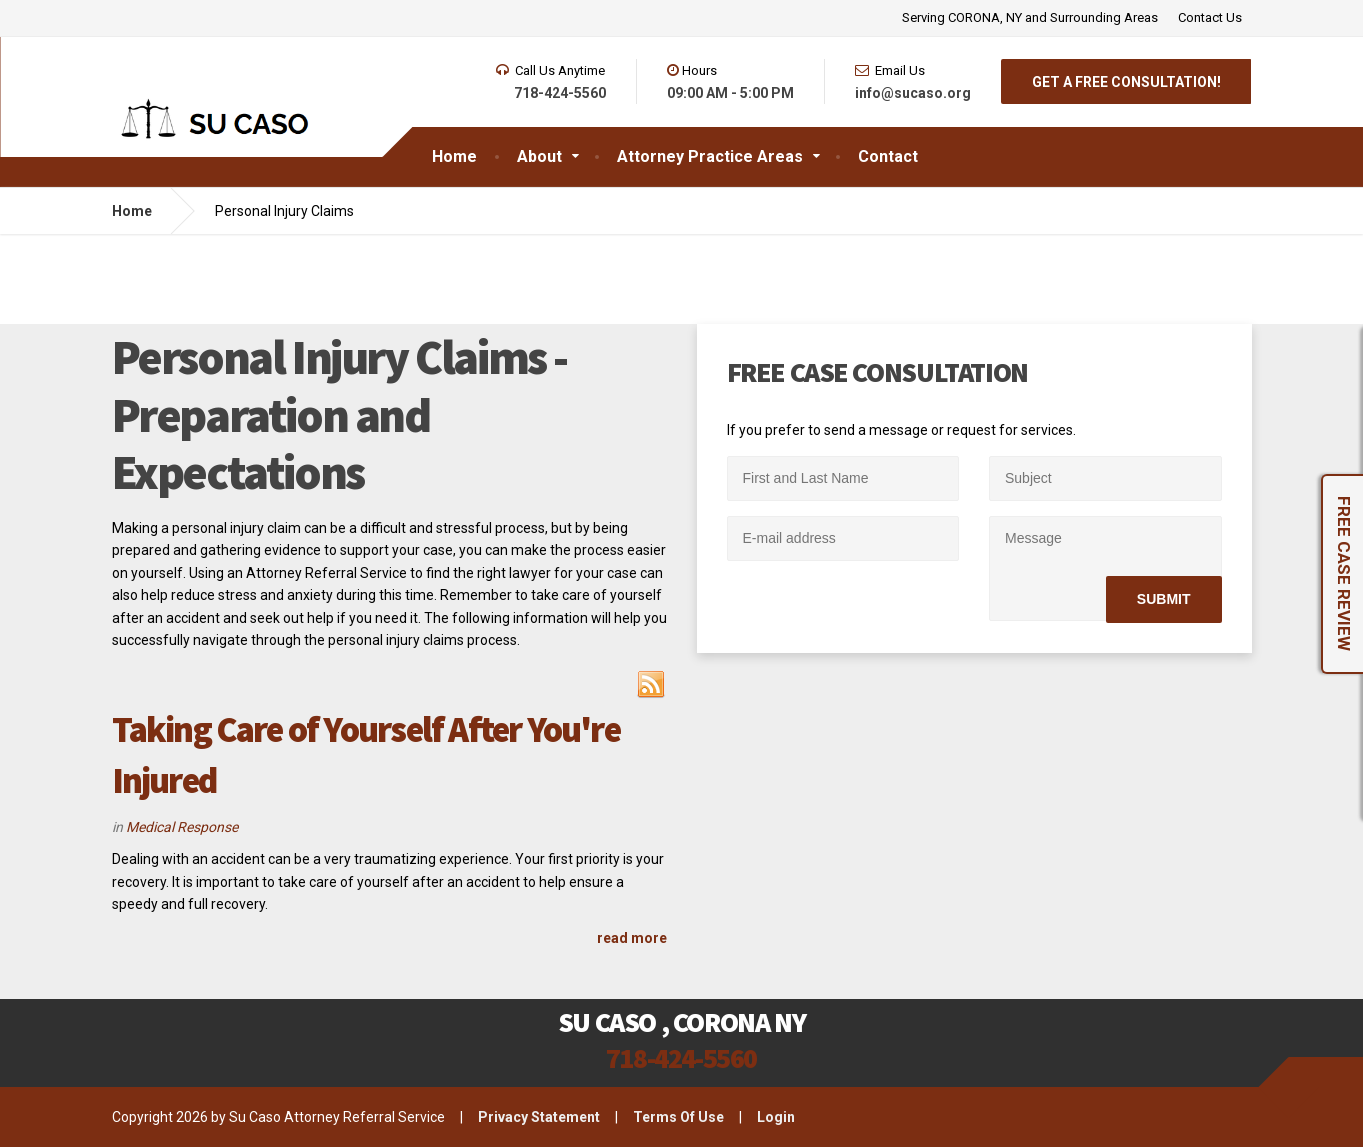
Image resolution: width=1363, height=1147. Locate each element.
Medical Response (182, 827)
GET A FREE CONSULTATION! (1126, 82)
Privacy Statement (539, 1117)
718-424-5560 (681, 1058)
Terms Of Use (678, 1117)
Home (132, 211)
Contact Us (1210, 17)
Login (776, 1117)
